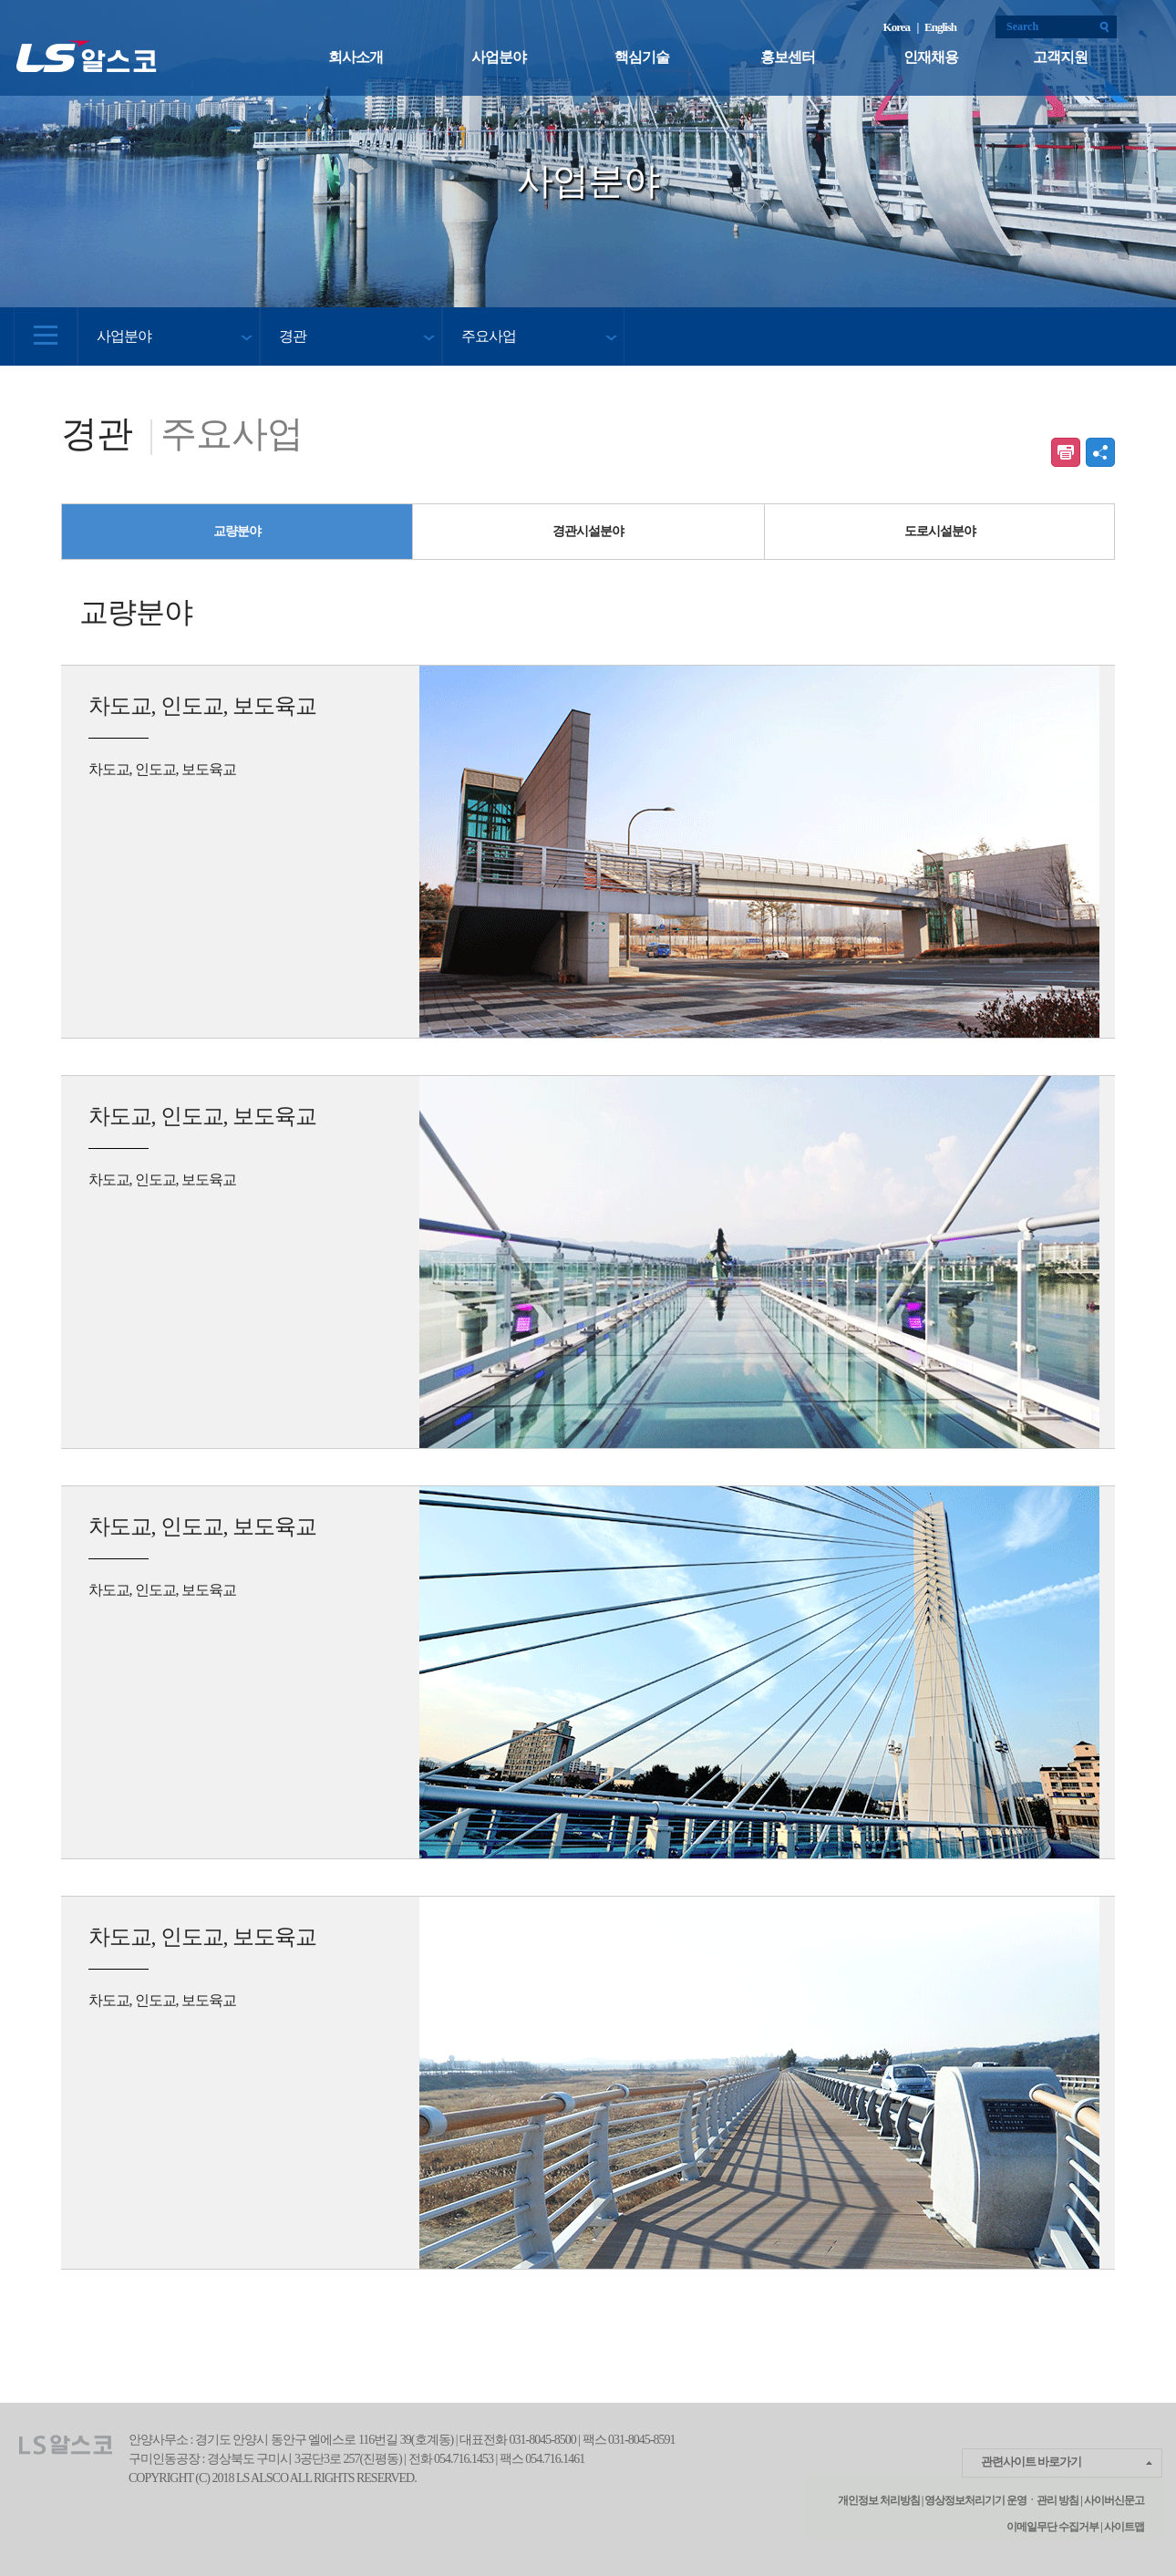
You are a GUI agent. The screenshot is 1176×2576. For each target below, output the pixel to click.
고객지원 (1060, 57)
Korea (898, 27)
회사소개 (355, 57)
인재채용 (930, 57)
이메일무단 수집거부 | (1054, 2526)
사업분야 (498, 57)
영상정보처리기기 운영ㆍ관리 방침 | (1003, 2500)
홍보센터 (787, 57)
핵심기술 (641, 57)
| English (936, 27)
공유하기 (1100, 452)
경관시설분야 (588, 531)
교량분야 (237, 531)
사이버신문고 (1114, 2500)
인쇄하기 (1065, 452)
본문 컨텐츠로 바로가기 (0, 0)
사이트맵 (1123, 2526)
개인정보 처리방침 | (880, 2500)
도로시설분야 (939, 531)
